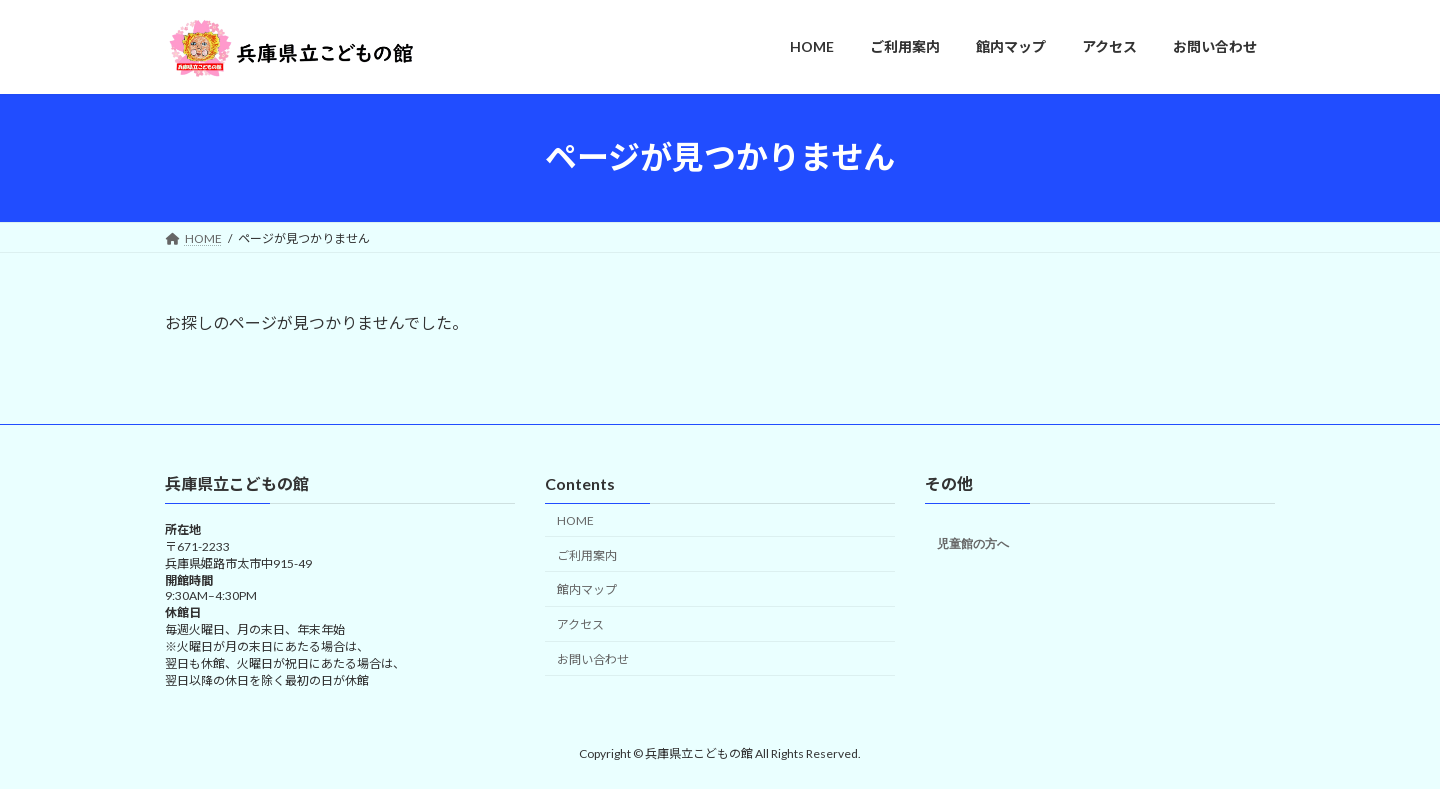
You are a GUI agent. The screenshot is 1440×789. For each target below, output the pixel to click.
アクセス (580, 624)
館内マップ (587, 589)
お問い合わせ (593, 659)
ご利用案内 (587, 554)
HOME (575, 520)
